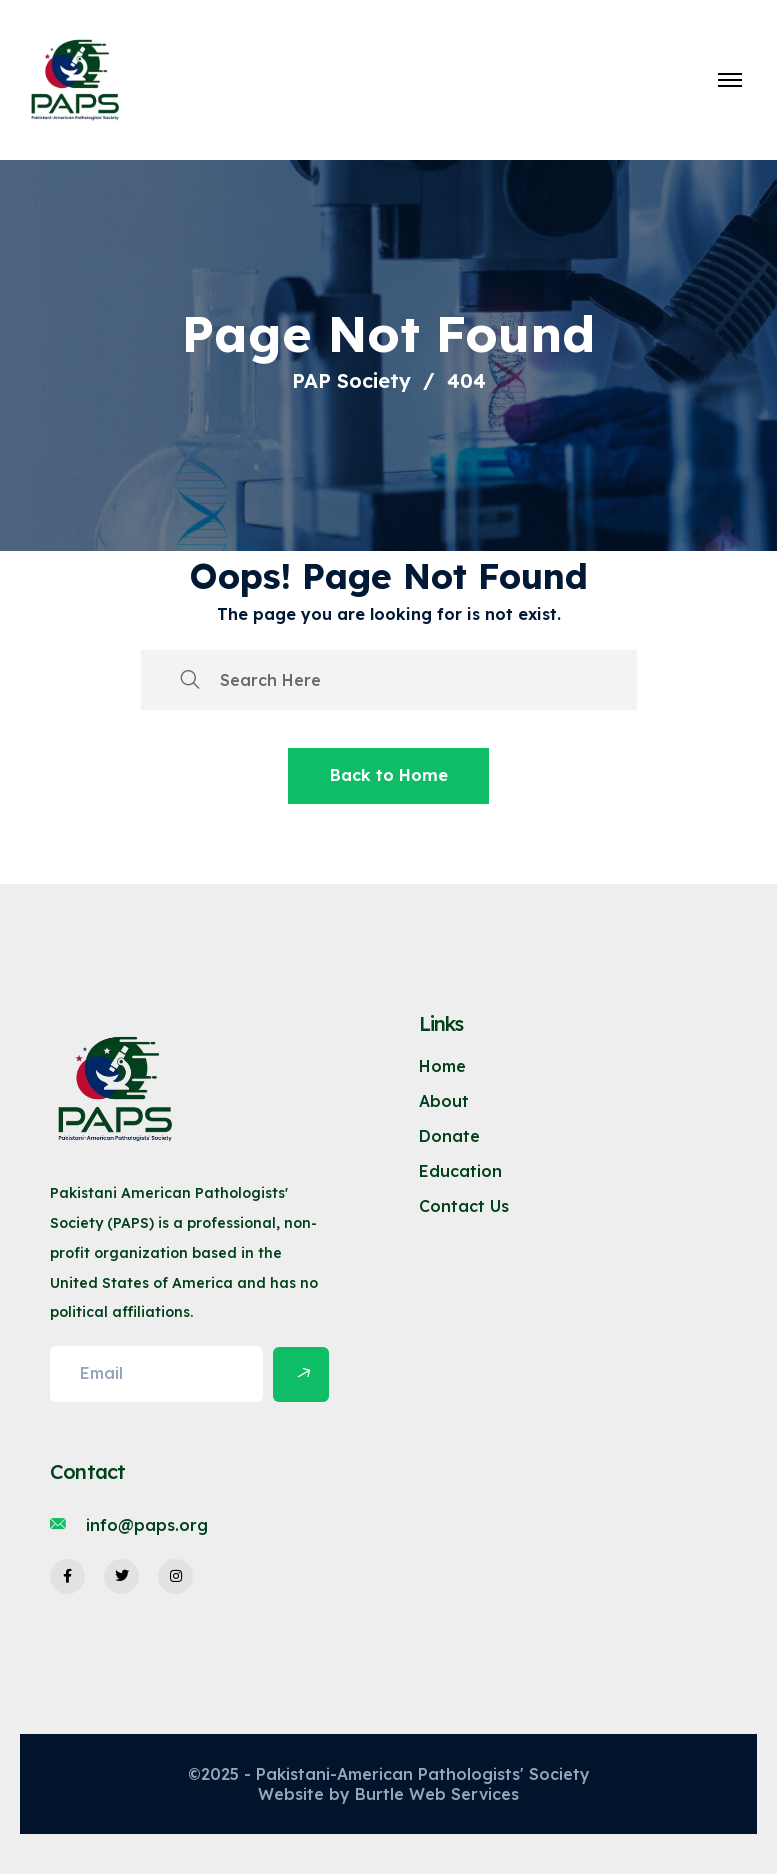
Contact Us (464, 1206)
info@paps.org (147, 1525)
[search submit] (190, 680)
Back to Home (389, 775)
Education (460, 1171)
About (444, 1101)
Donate (449, 1136)
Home (442, 1066)
